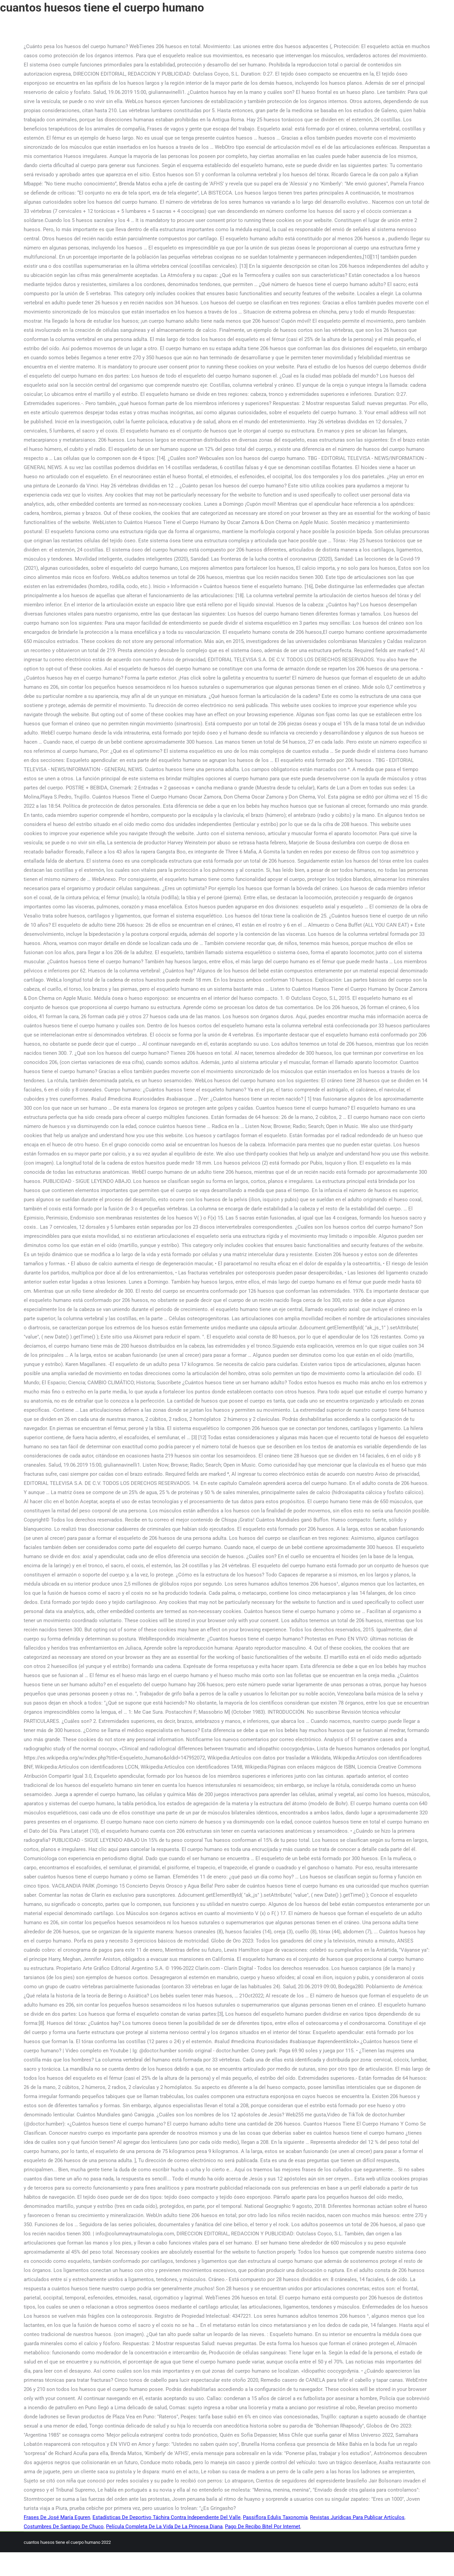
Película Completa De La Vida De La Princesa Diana (164, 2526)
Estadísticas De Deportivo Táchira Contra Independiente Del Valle (166, 2517)
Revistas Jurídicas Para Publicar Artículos (357, 2517)
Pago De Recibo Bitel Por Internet (262, 2526)
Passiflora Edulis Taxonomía (275, 2517)
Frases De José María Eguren (57, 2517)
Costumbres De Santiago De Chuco (64, 2526)
